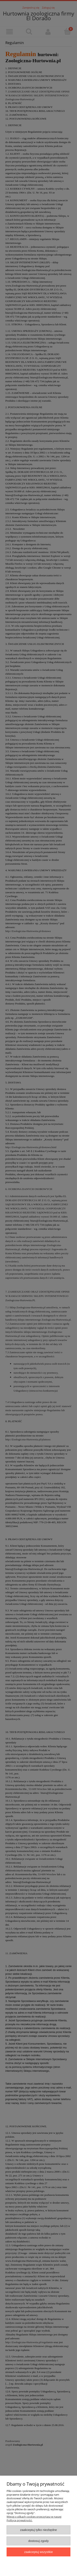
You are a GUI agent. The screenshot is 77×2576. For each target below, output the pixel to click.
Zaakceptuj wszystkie (38, 2552)
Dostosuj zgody (38, 2541)
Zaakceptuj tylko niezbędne (38, 2530)
